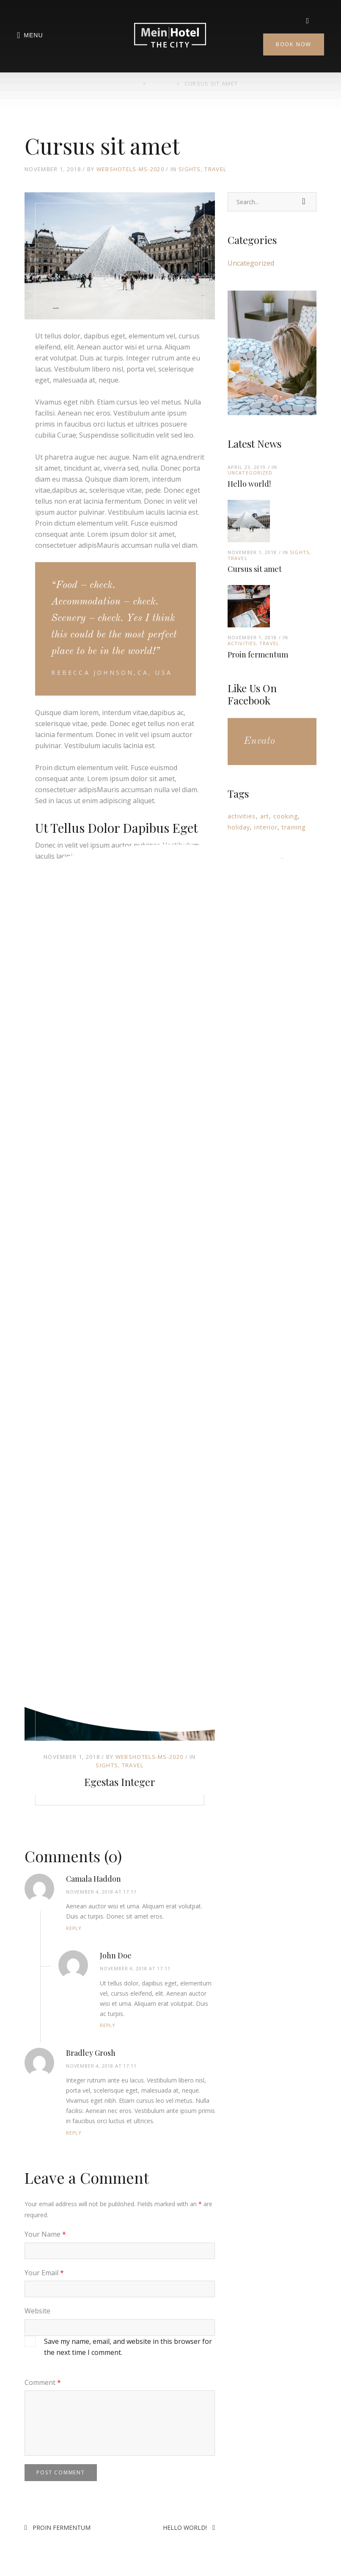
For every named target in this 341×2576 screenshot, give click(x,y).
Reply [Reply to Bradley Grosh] (74, 2133)
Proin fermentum (62, 2527)
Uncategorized (251, 263)
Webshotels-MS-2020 (130, 169)
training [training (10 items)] (293, 827)
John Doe (116, 1955)
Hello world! (185, 2527)
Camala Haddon (93, 1879)
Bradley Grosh (91, 2053)
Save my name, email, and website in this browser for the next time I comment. (128, 2347)
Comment (43, 2382)
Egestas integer (119, 1782)
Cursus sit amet (255, 569)
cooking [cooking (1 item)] (285, 816)
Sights (190, 169)
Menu (30, 35)
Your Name (45, 2234)
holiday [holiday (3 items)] (239, 827)
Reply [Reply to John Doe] (108, 2025)
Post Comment (60, 2472)
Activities (242, 643)
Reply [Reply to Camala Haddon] (74, 1928)
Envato (259, 741)
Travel (215, 169)
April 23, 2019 (247, 467)
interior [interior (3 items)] (265, 827)
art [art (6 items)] (264, 816)
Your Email (44, 2272)
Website (37, 2310)
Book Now (293, 44)
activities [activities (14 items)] (242, 816)
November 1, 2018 (72, 1757)
